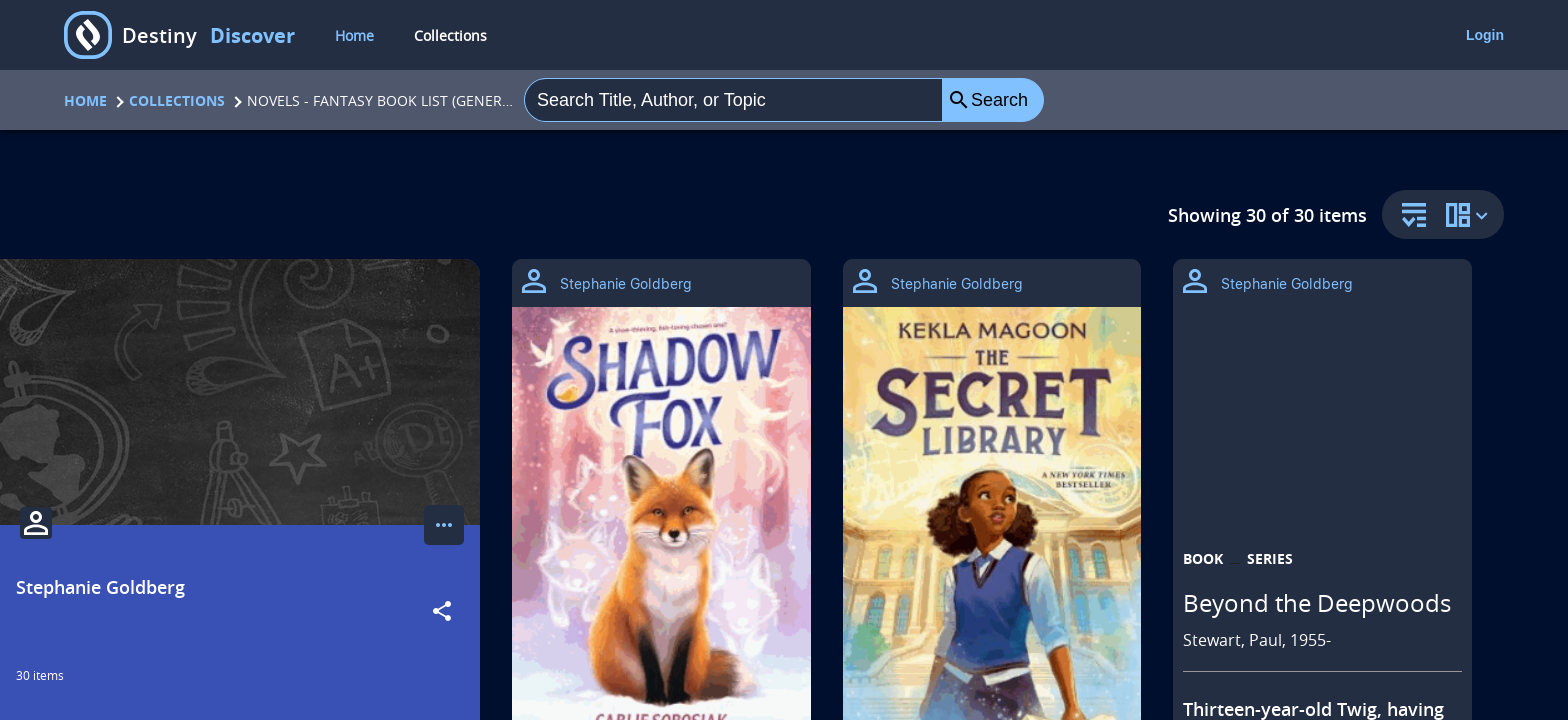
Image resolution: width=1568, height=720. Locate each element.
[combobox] (733, 100)
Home (85, 100)
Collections (177, 100)
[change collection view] (1470, 214)
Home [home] (354, 35)
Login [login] (1485, 35)
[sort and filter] (1409, 216)
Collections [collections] (450, 35)
